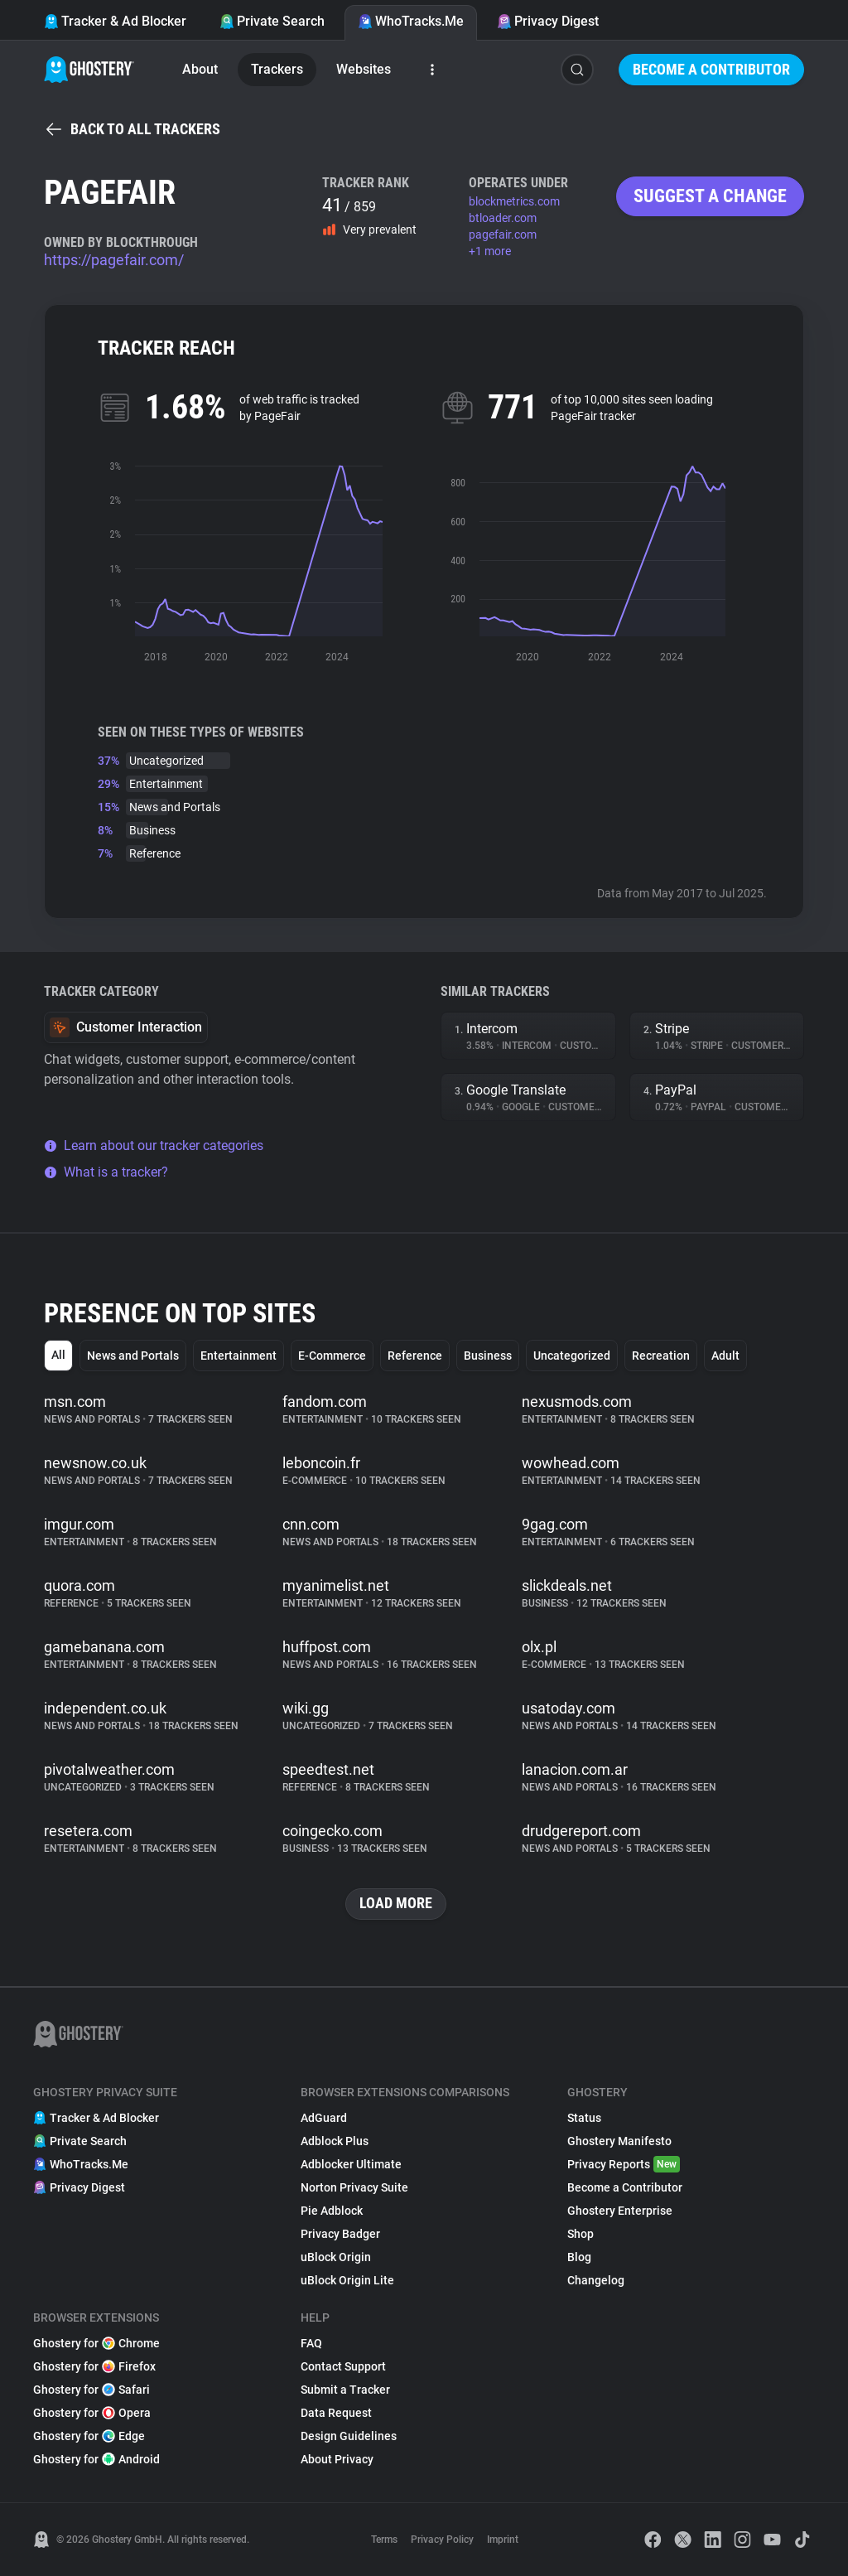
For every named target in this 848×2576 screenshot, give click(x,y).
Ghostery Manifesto (619, 2141)
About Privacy (337, 2459)
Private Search (272, 21)
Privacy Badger (340, 2233)
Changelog (595, 2280)
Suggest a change (710, 196)
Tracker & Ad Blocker (115, 21)
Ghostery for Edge (89, 2436)
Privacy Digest (548, 21)
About (200, 69)
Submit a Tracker (345, 2389)
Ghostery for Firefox (94, 2366)
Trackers (277, 69)
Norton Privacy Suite (354, 2187)
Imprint (502, 2539)
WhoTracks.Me (411, 21)
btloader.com (503, 218)
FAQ (311, 2343)
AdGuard (324, 2117)
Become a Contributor (711, 69)
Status (584, 2117)
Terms (384, 2539)
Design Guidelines (349, 2436)
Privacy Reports (623, 2164)
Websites (363, 69)
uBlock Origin (336, 2257)
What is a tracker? (106, 1172)
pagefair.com (503, 234)
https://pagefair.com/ (114, 259)
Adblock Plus (335, 2141)
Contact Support (343, 2366)
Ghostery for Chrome (96, 2343)
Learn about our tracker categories (153, 1145)
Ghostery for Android (96, 2459)
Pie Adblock (332, 2210)
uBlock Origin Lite (347, 2280)
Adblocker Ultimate (351, 2164)
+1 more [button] (490, 251)
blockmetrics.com (514, 201)
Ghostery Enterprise (619, 2210)
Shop (580, 2233)
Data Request (336, 2412)
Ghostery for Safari (91, 2389)
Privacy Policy (442, 2539)
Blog (579, 2257)
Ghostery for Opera (92, 2412)
